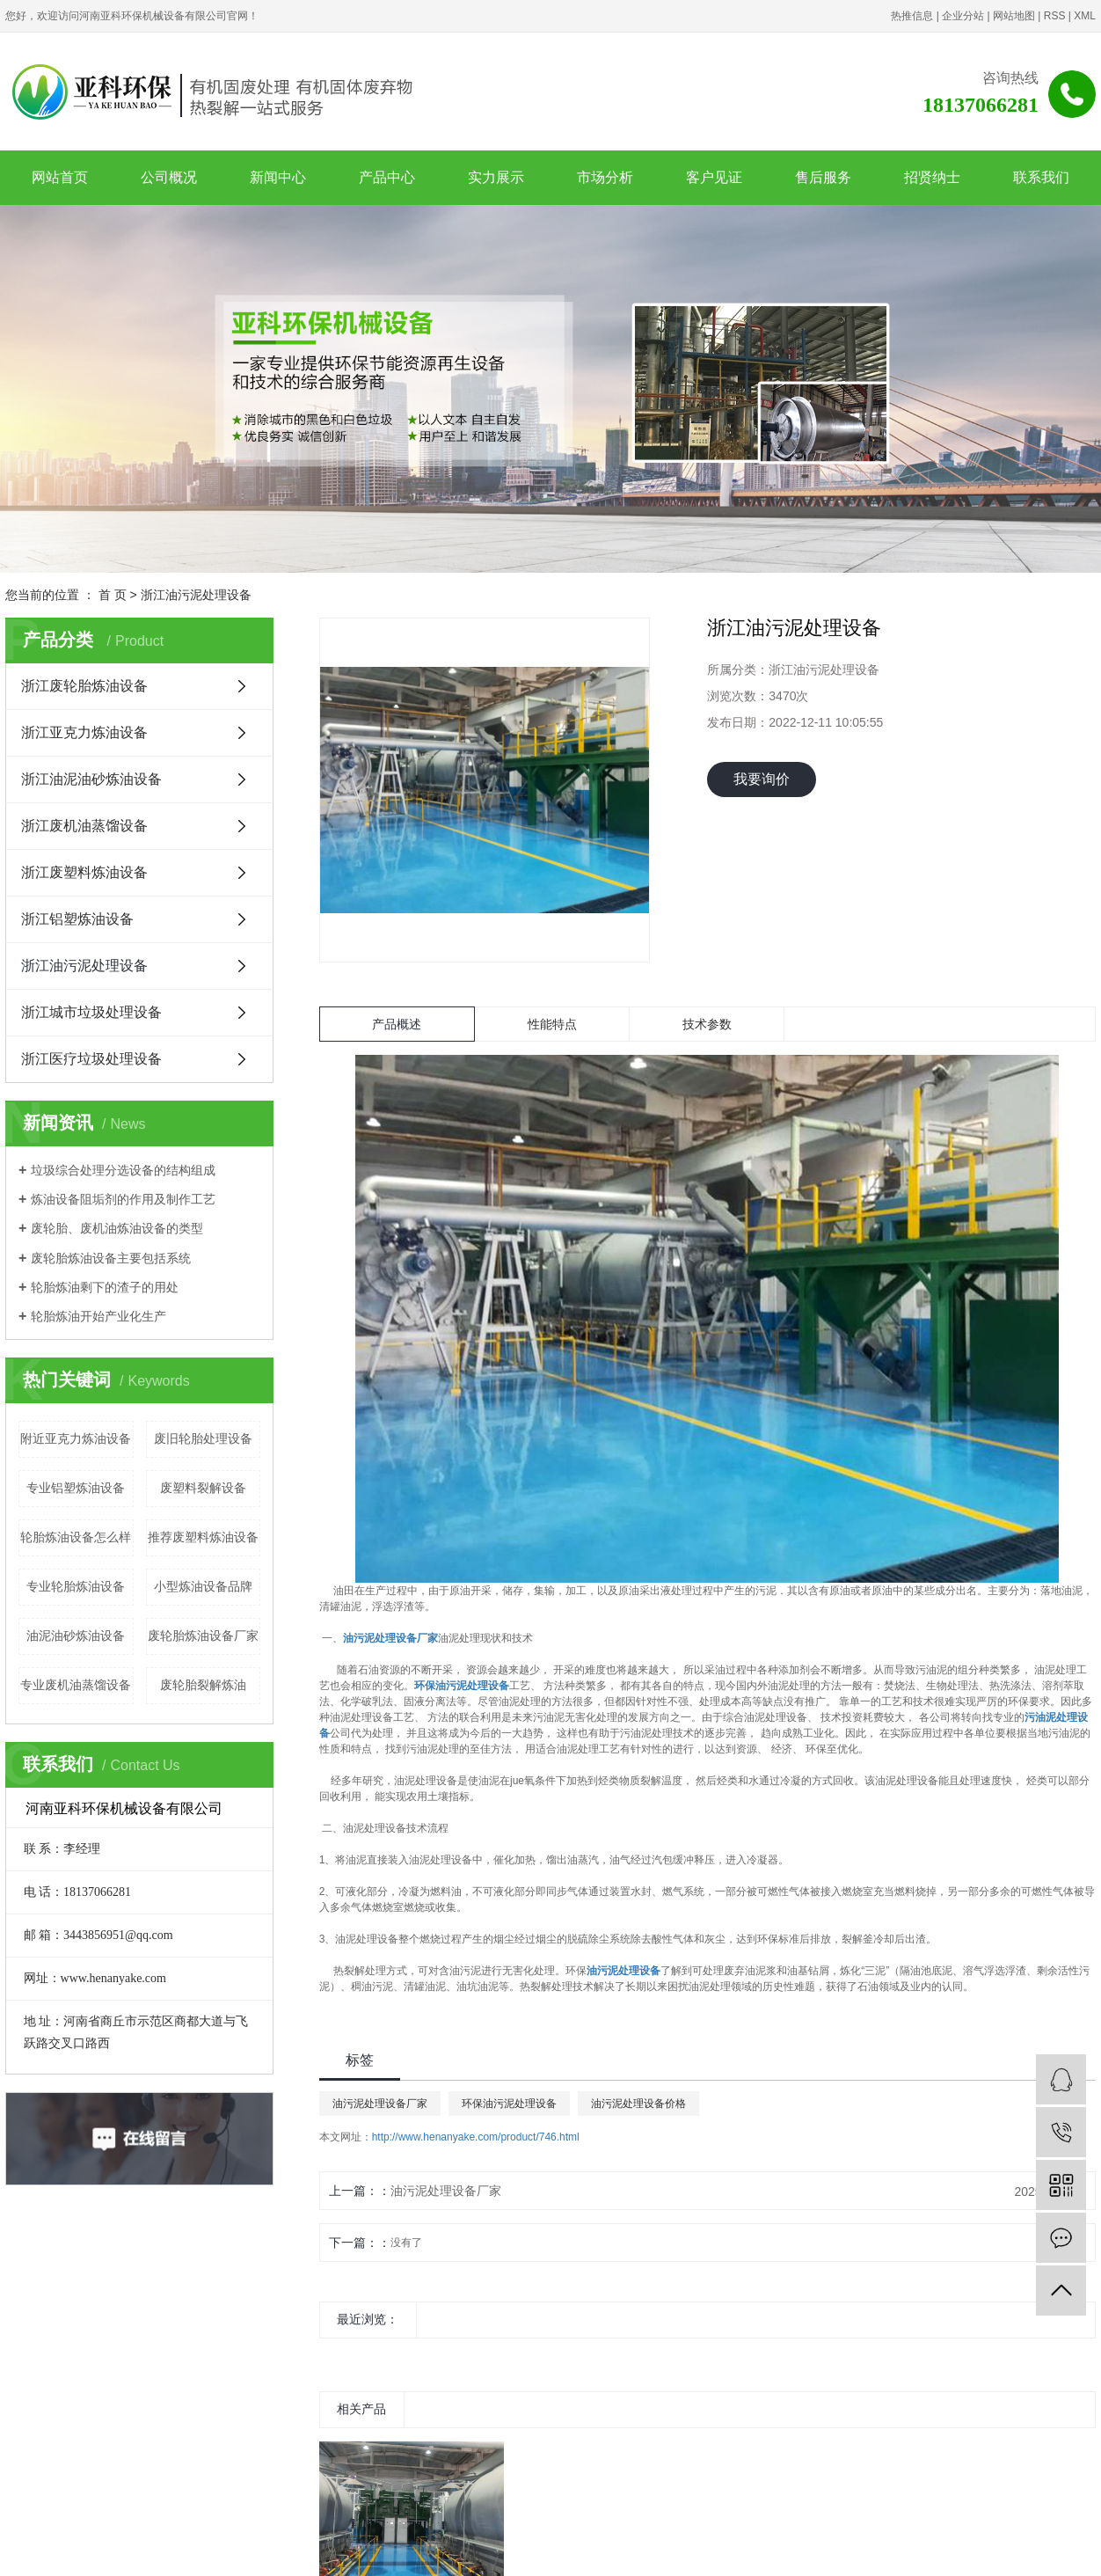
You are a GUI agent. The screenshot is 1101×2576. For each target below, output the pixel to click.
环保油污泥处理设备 (509, 2103)
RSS (1055, 16)
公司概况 (169, 177)
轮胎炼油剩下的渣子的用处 (105, 1287)
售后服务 (823, 177)
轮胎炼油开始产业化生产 (98, 1316)
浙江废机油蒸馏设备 (84, 825)
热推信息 (912, 16)
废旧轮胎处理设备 (203, 1438)
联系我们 (1041, 177)
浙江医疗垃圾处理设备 (91, 1058)
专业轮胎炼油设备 (75, 1586)
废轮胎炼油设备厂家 (203, 1635)
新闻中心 (278, 177)
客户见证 (714, 177)
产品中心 (387, 177)
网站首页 (60, 177)
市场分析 (605, 177)
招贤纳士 (932, 177)
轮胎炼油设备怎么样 (75, 1537)
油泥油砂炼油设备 (75, 1635)
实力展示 (496, 177)
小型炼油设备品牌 (203, 1586)
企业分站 (963, 16)
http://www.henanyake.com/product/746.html (476, 2137)
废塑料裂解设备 (203, 1488)
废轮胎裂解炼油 (203, 1685)
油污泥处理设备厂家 (379, 2103)
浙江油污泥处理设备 (196, 595)
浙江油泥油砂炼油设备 (91, 779)
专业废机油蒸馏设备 (75, 1685)
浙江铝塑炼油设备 (77, 918)
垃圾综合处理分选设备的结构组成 (123, 1170)
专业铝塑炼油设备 (75, 1488)
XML (1085, 16)
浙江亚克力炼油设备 (84, 732)
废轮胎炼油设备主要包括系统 (111, 1258)
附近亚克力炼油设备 (75, 1438)
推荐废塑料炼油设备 (203, 1537)
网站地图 (1014, 16)
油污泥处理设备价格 (638, 2103)
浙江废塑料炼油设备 (84, 872)
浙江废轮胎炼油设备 (84, 685)
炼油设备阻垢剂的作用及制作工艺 (123, 1199)
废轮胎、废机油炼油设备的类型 (117, 1228)
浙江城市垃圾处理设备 (91, 1012)
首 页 (112, 595)
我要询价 (761, 779)
